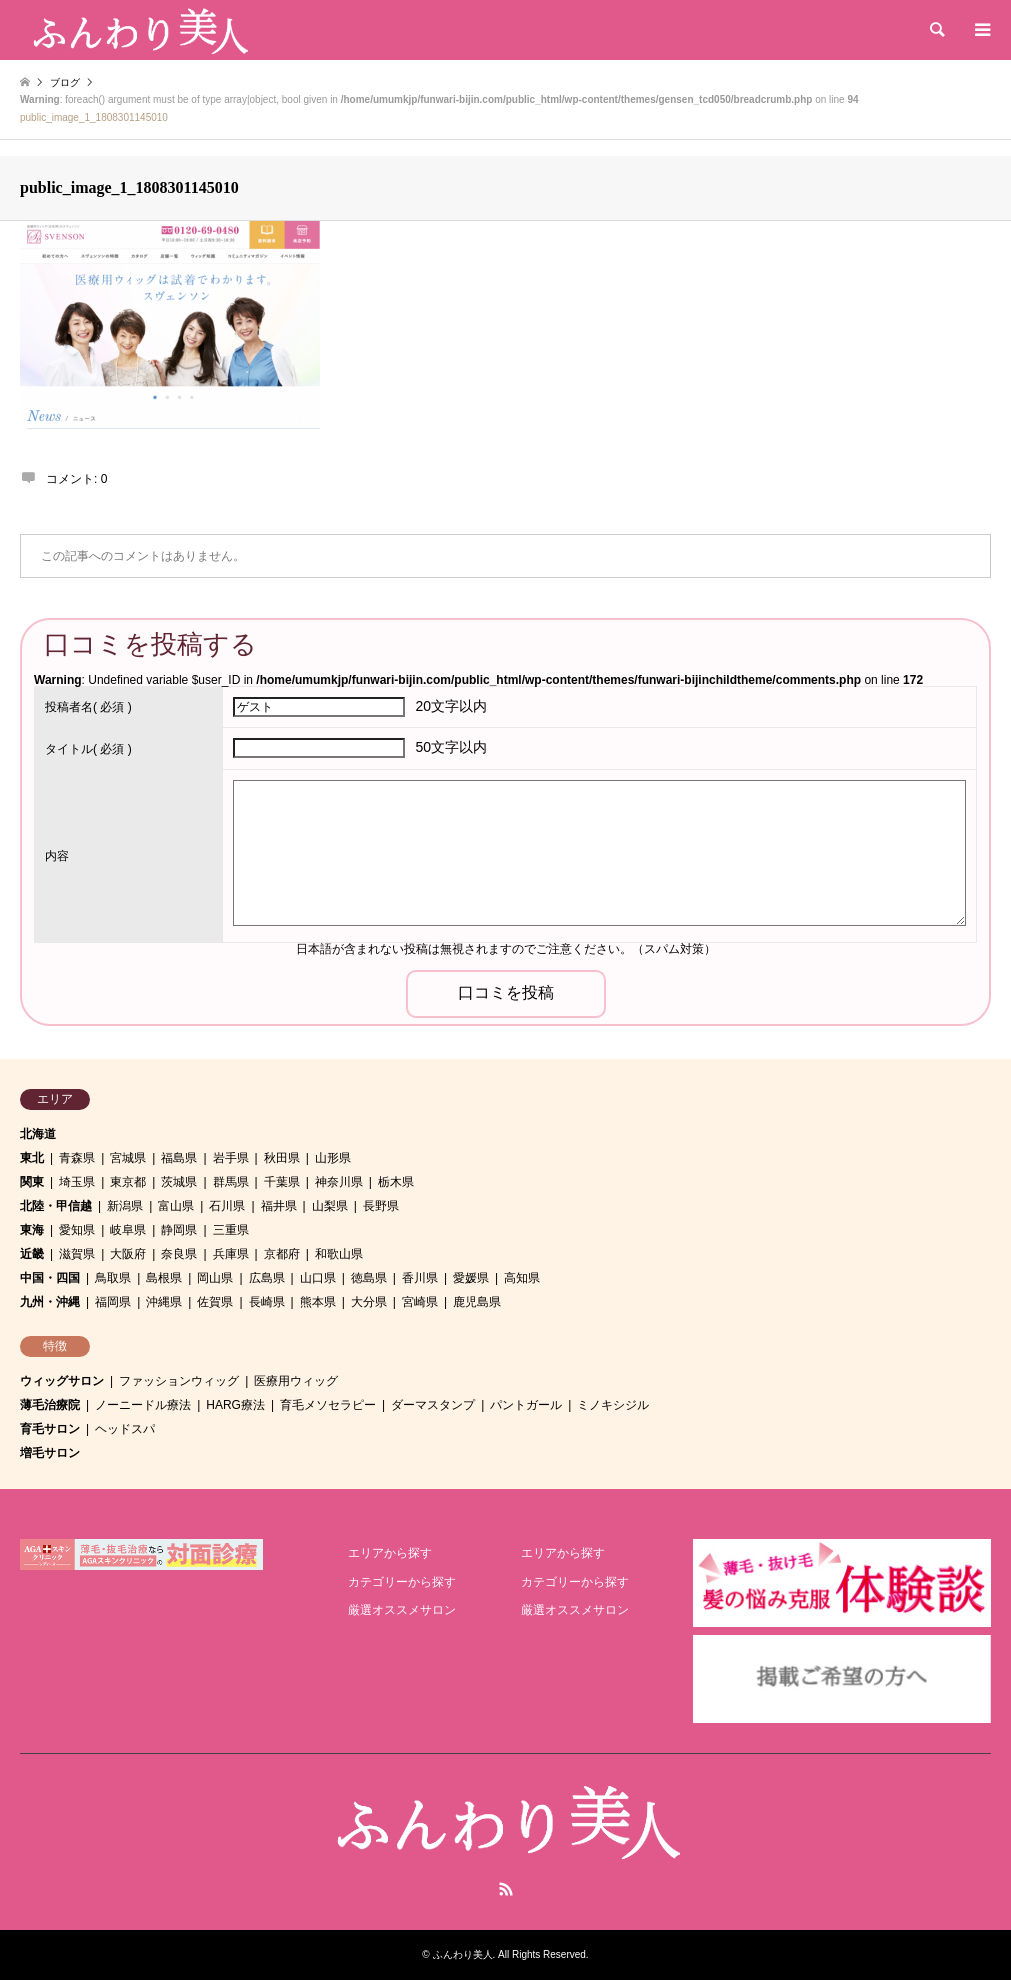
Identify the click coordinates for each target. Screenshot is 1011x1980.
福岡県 (113, 1302)
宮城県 (128, 1158)
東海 (32, 1230)
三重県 (231, 1230)
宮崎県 (420, 1302)
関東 (32, 1182)
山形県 (333, 1158)
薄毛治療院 (50, 1405)
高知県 (522, 1278)
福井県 (279, 1206)
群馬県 (231, 1182)
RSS (506, 1889)
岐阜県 (128, 1230)
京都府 (282, 1254)
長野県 (381, 1206)
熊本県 (318, 1302)
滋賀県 (77, 1254)
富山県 (176, 1206)
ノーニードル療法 (143, 1405)
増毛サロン (50, 1453)
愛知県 (77, 1230)
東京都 (128, 1182)
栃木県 (396, 1182)
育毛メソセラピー (328, 1405)
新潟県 (125, 1206)
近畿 (32, 1254)
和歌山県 (339, 1254)
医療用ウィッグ (296, 1381)
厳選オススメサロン (402, 1610)
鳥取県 (113, 1278)
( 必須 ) (88, 707)
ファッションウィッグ (179, 1381)
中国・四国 (50, 1278)
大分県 (369, 1302)
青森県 (77, 1158)
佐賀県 (215, 1302)
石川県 (227, 1206)
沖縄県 (164, 1302)
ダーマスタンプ (433, 1405)
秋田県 (282, 1158)
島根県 (164, 1278)
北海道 (38, 1134)
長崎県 (267, 1302)
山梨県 (330, 1206)
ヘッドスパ (125, 1429)
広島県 (267, 1278)
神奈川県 (339, 1182)
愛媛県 (471, 1278)
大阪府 (128, 1254)
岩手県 (231, 1158)
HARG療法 (235, 1405)
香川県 (420, 1278)
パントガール (526, 1405)
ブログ (65, 82)
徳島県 (369, 1278)
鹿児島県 (477, 1302)
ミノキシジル (613, 1405)
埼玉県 (77, 1182)
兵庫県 (231, 1254)
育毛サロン (50, 1429)
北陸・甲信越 (56, 1206)
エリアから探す (390, 1553)
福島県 (179, 1158)
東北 (32, 1158)
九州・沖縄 (50, 1302)
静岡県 (179, 1230)
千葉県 (282, 1182)
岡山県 (215, 1278)
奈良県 (179, 1254)
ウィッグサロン (62, 1381)
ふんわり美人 (463, 1954)
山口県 (318, 1278)
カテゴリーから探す (402, 1582)
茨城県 (179, 1182)
